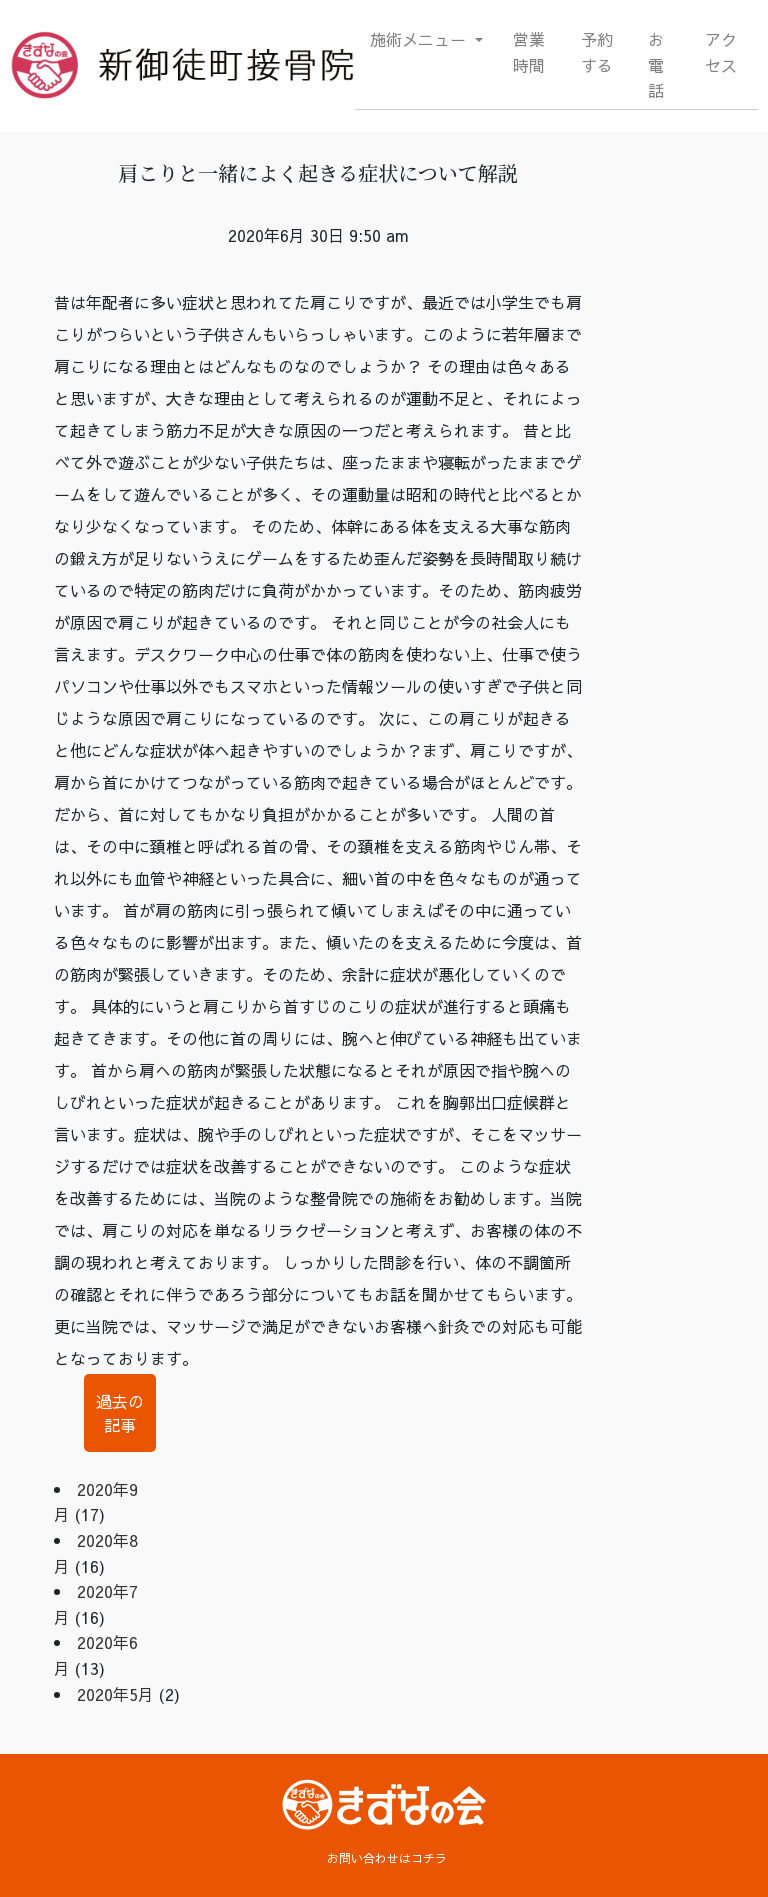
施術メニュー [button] (420, 39)
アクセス (721, 52)
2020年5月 (115, 1694)
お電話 (656, 64)
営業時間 (529, 52)
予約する (597, 52)
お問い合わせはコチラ (387, 1858)
